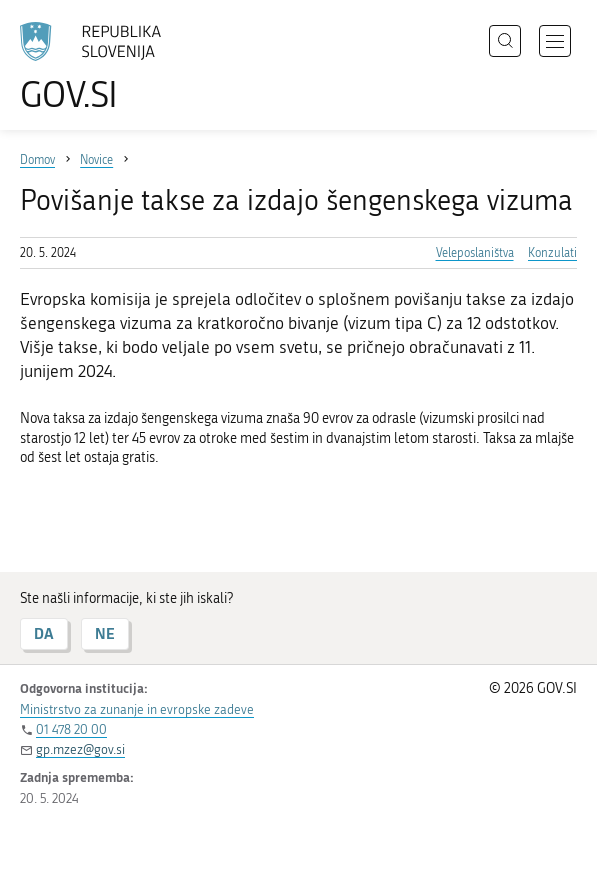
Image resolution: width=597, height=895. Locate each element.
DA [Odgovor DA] (44, 633)
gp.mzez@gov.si (80, 749)
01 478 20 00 (71, 729)
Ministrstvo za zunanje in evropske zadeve (137, 709)
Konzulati (552, 253)
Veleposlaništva (475, 253)
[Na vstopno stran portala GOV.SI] (100, 67)
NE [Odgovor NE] (105, 633)
